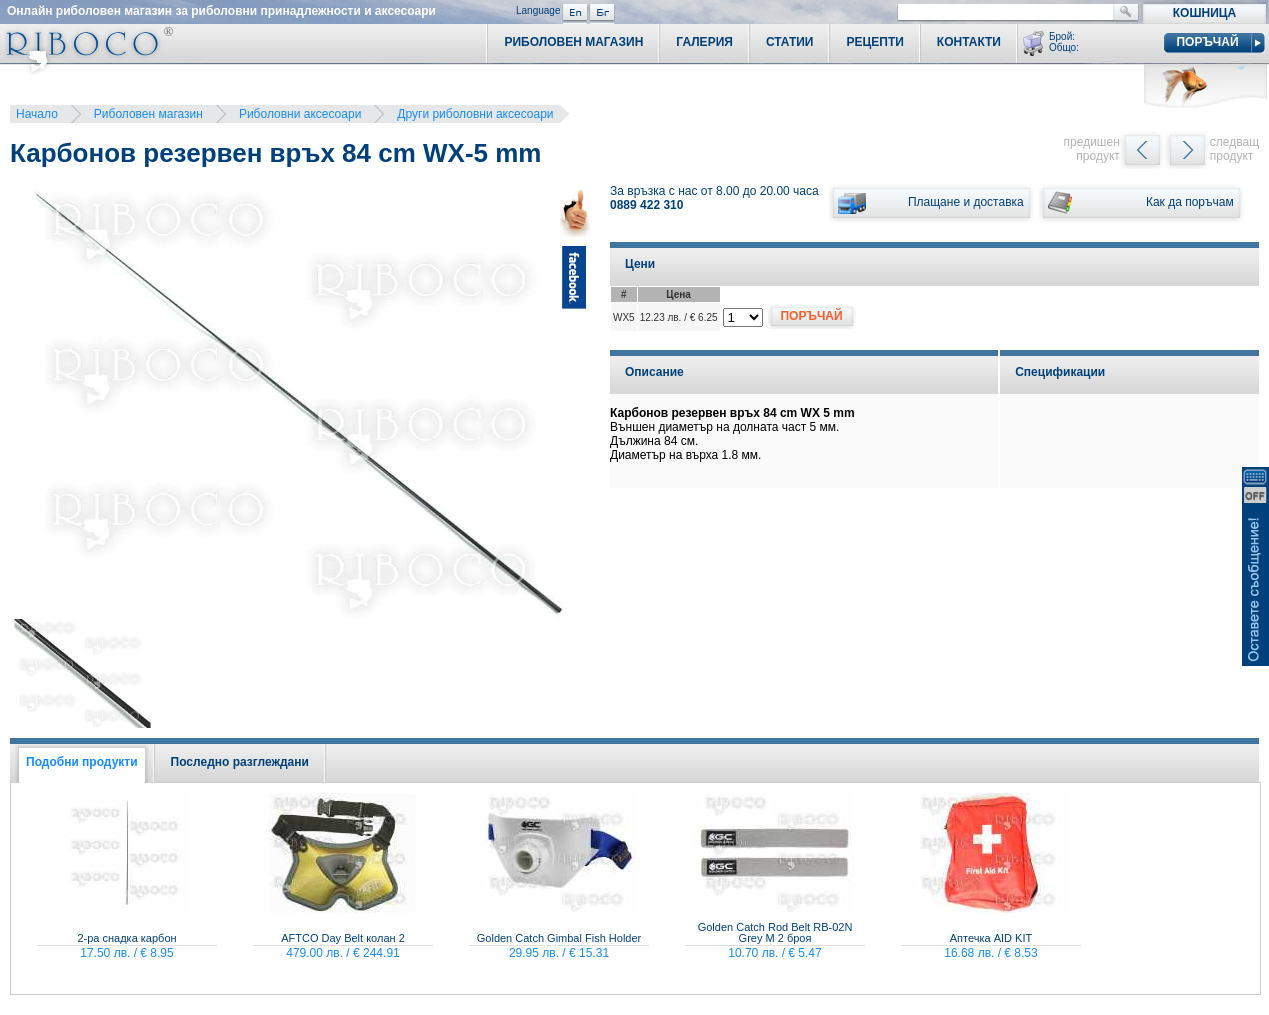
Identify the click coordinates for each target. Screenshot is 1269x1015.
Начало (37, 114)
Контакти (969, 42)
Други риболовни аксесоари (475, 114)
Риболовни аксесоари (300, 114)
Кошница (1204, 13)
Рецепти (874, 42)
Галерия (704, 42)
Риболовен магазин (148, 114)
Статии (790, 42)
